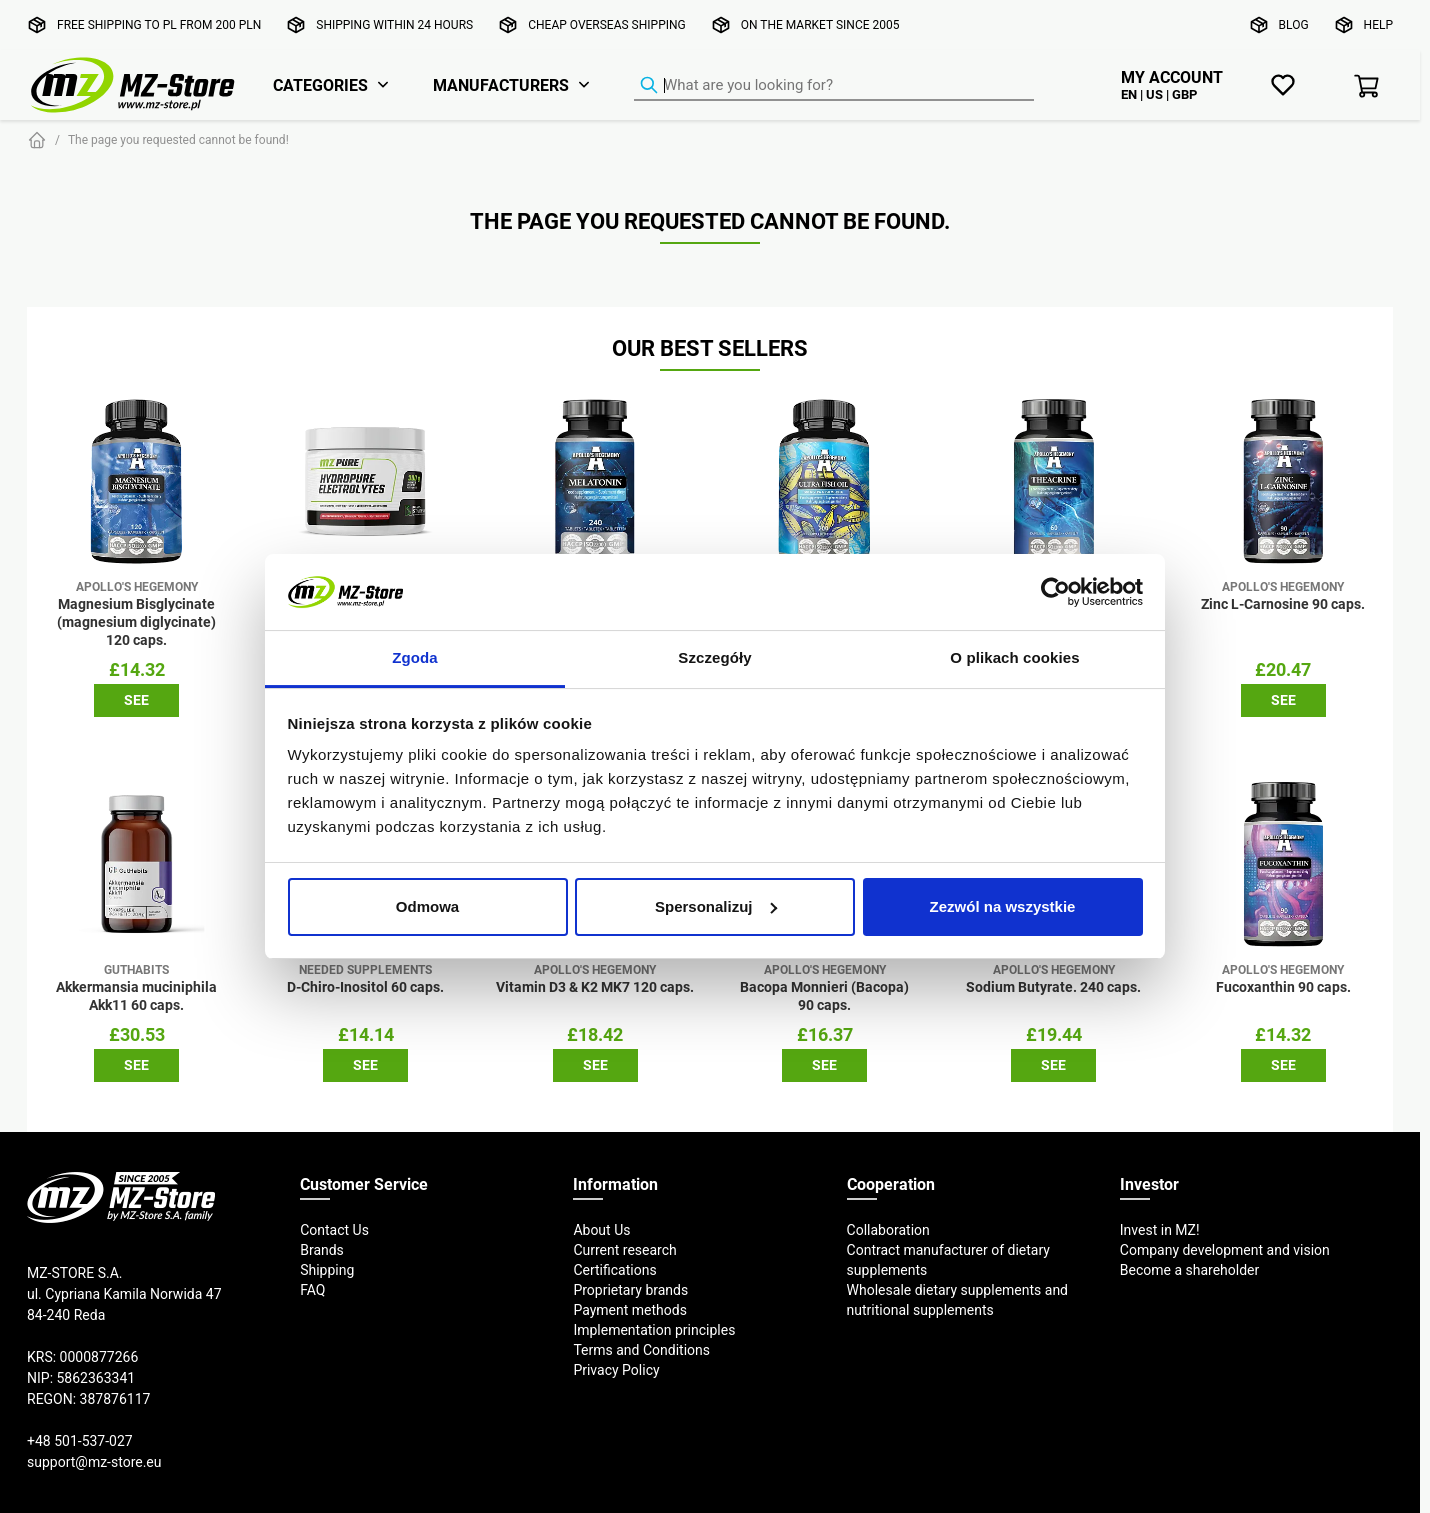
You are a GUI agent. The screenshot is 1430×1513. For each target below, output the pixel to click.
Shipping (327, 1270)
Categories (320, 85)
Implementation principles (654, 1330)
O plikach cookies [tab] (1014, 657)
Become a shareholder (1189, 1270)
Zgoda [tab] (415, 657)
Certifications (614, 1270)
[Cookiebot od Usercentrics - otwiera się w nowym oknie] (1055, 592)
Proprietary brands (630, 1290)
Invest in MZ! (1160, 1230)
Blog (1294, 24)
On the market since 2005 (820, 24)
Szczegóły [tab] (714, 657)
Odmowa (427, 906)
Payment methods (629, 1310)
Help (1378, 24)
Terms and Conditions (641, 1350)
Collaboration (888, 1230)
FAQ (312, 1290)
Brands (322, 1250)
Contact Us (334, 1230)
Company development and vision (1225, 1250)
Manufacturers (501, 85)
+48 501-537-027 (80, 1441)
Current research (624, 1250)
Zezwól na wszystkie (1003, 906)
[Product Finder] (834, 86)
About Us (601, 1230)
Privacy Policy (616, 1370)
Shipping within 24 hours (394, 24)
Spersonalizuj (716, 906)
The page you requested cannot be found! (178, 139)
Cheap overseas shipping (607, 24)
